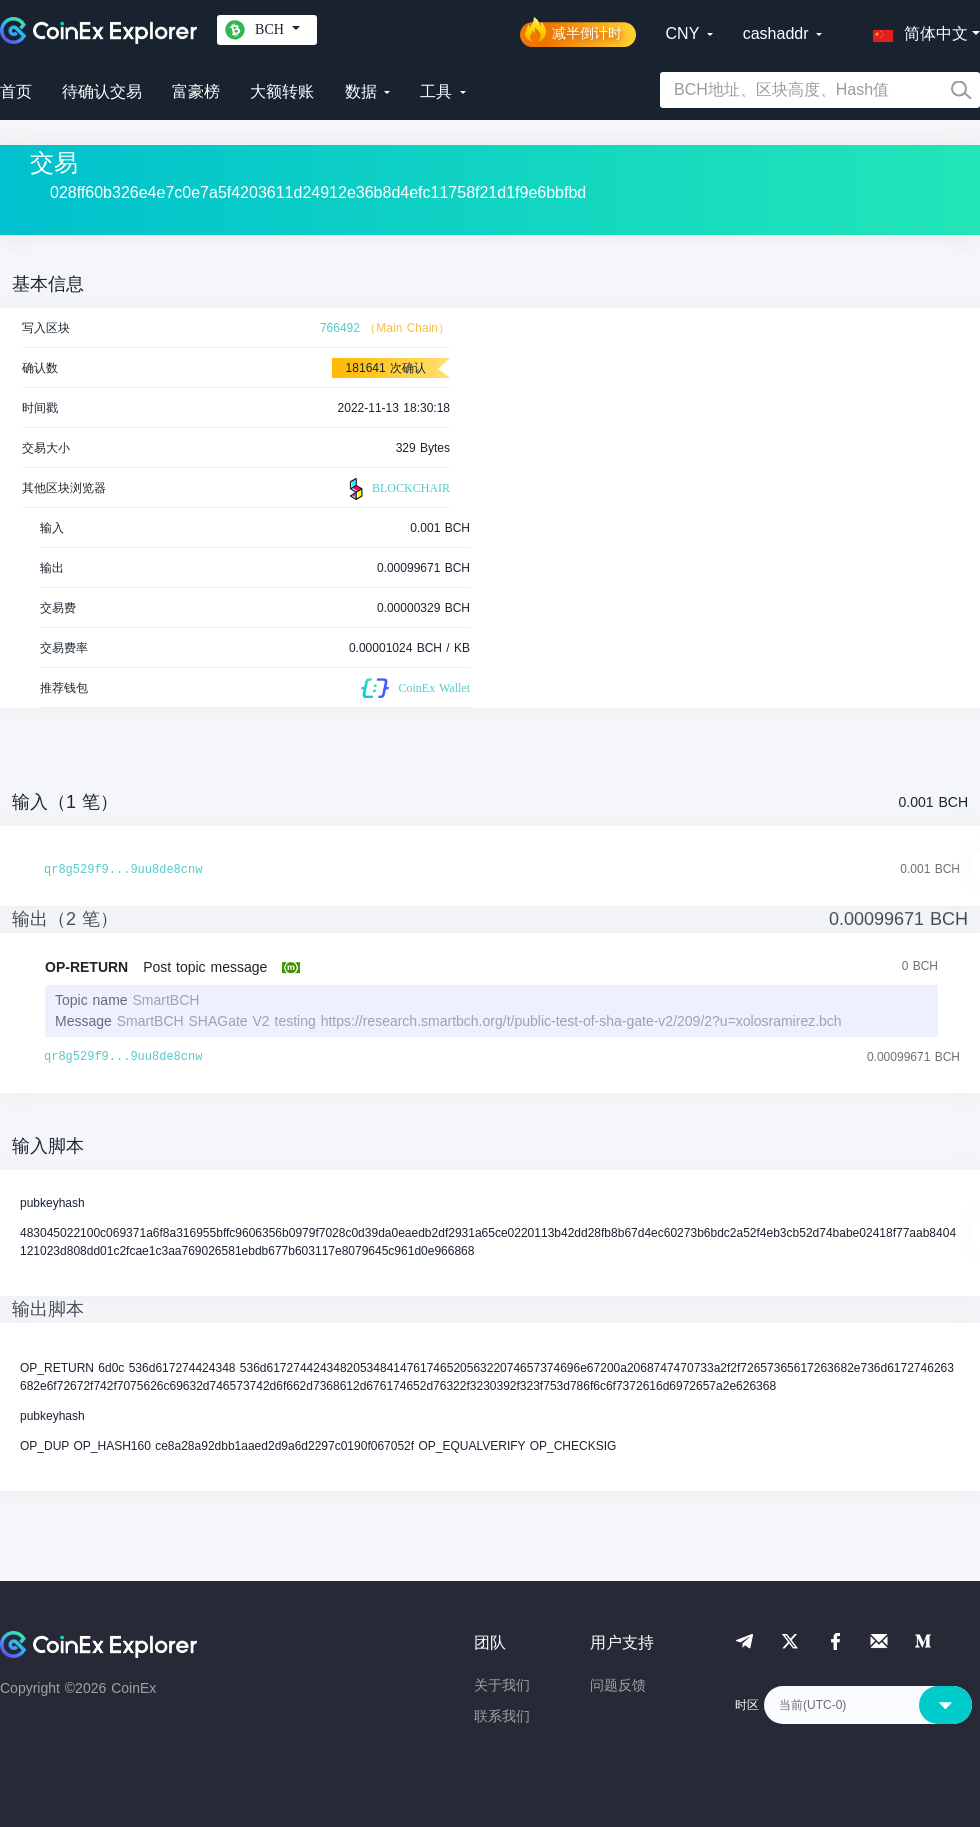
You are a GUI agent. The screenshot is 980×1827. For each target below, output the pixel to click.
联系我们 (502, 1716)
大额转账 (282, 91)
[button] (916, 30)
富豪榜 (196, 91)
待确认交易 (102, 91)
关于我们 (502, 1685)
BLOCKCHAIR (397, 489)
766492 (340, 328)
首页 (16, 91)
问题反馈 (618, 1685)
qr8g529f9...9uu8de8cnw (123, 870)
